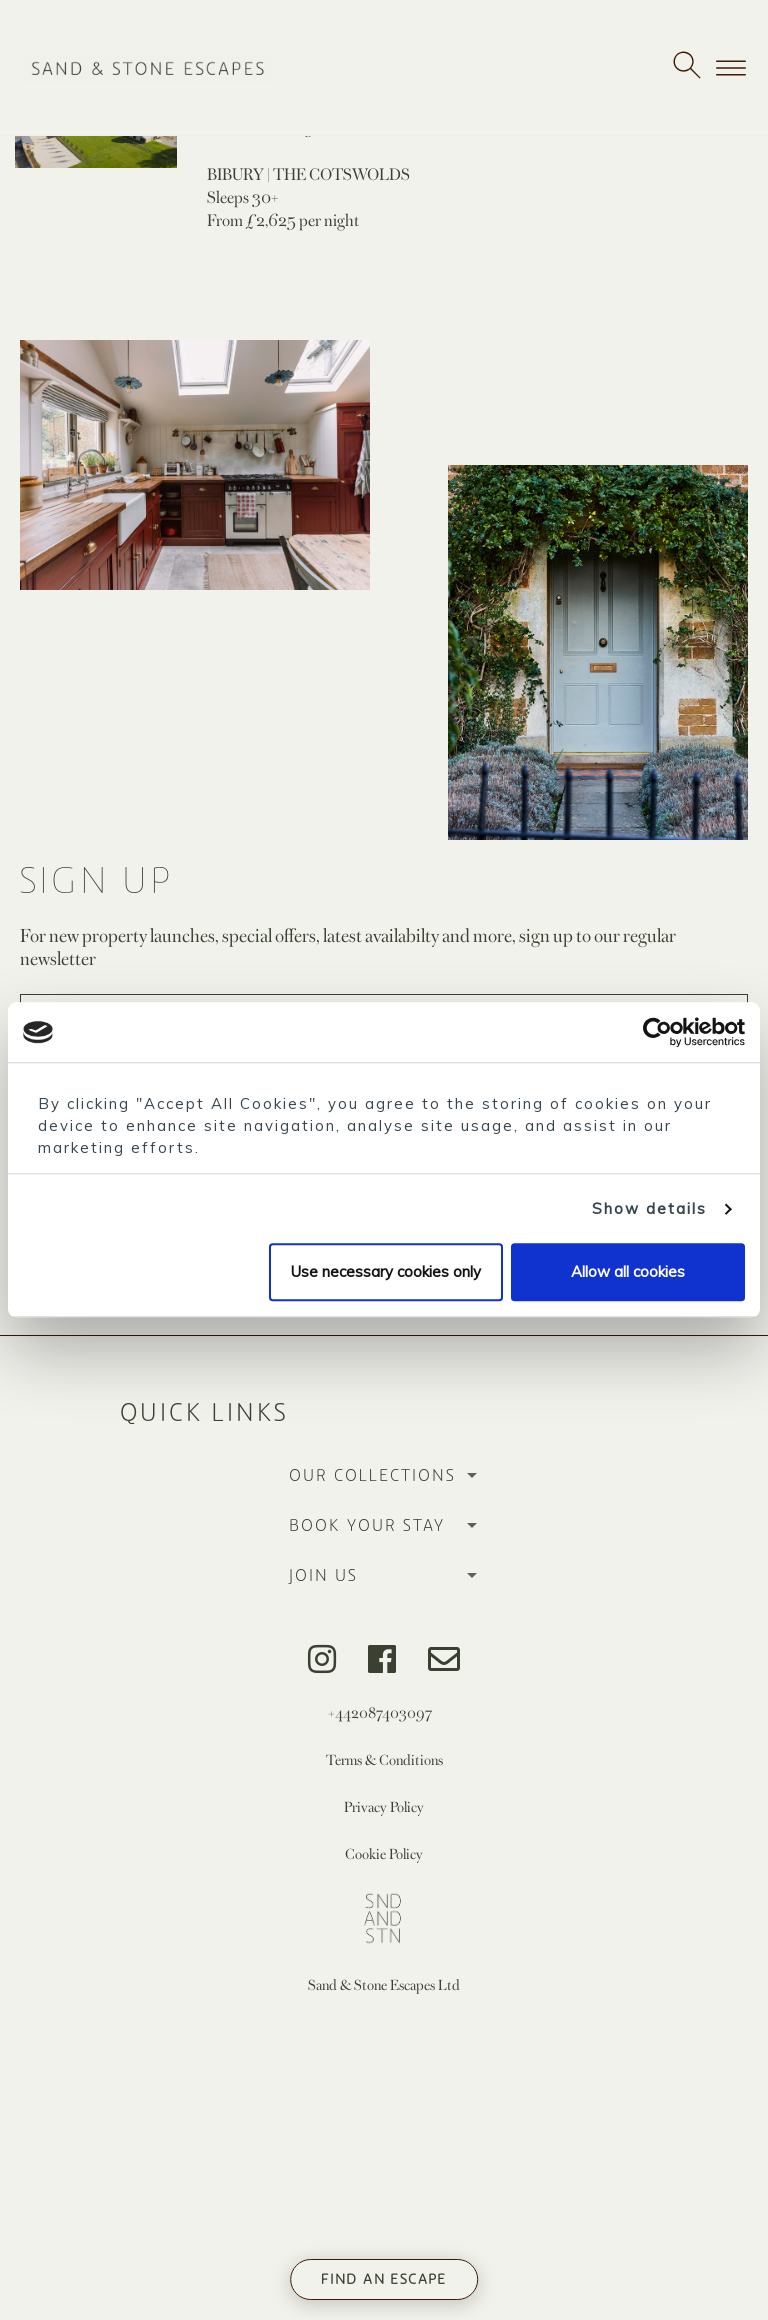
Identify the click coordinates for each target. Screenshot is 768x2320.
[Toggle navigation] (731, 68)
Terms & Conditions (384, 1759)
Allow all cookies (628, 1272)
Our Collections (372, 1476)
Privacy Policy (384, 1806)
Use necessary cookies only (386, 1272)
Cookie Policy (384, 1853)
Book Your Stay (367, 1526)
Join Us (323, 1576)
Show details (649, 1208)
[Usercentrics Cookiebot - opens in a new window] (657, 1032)
